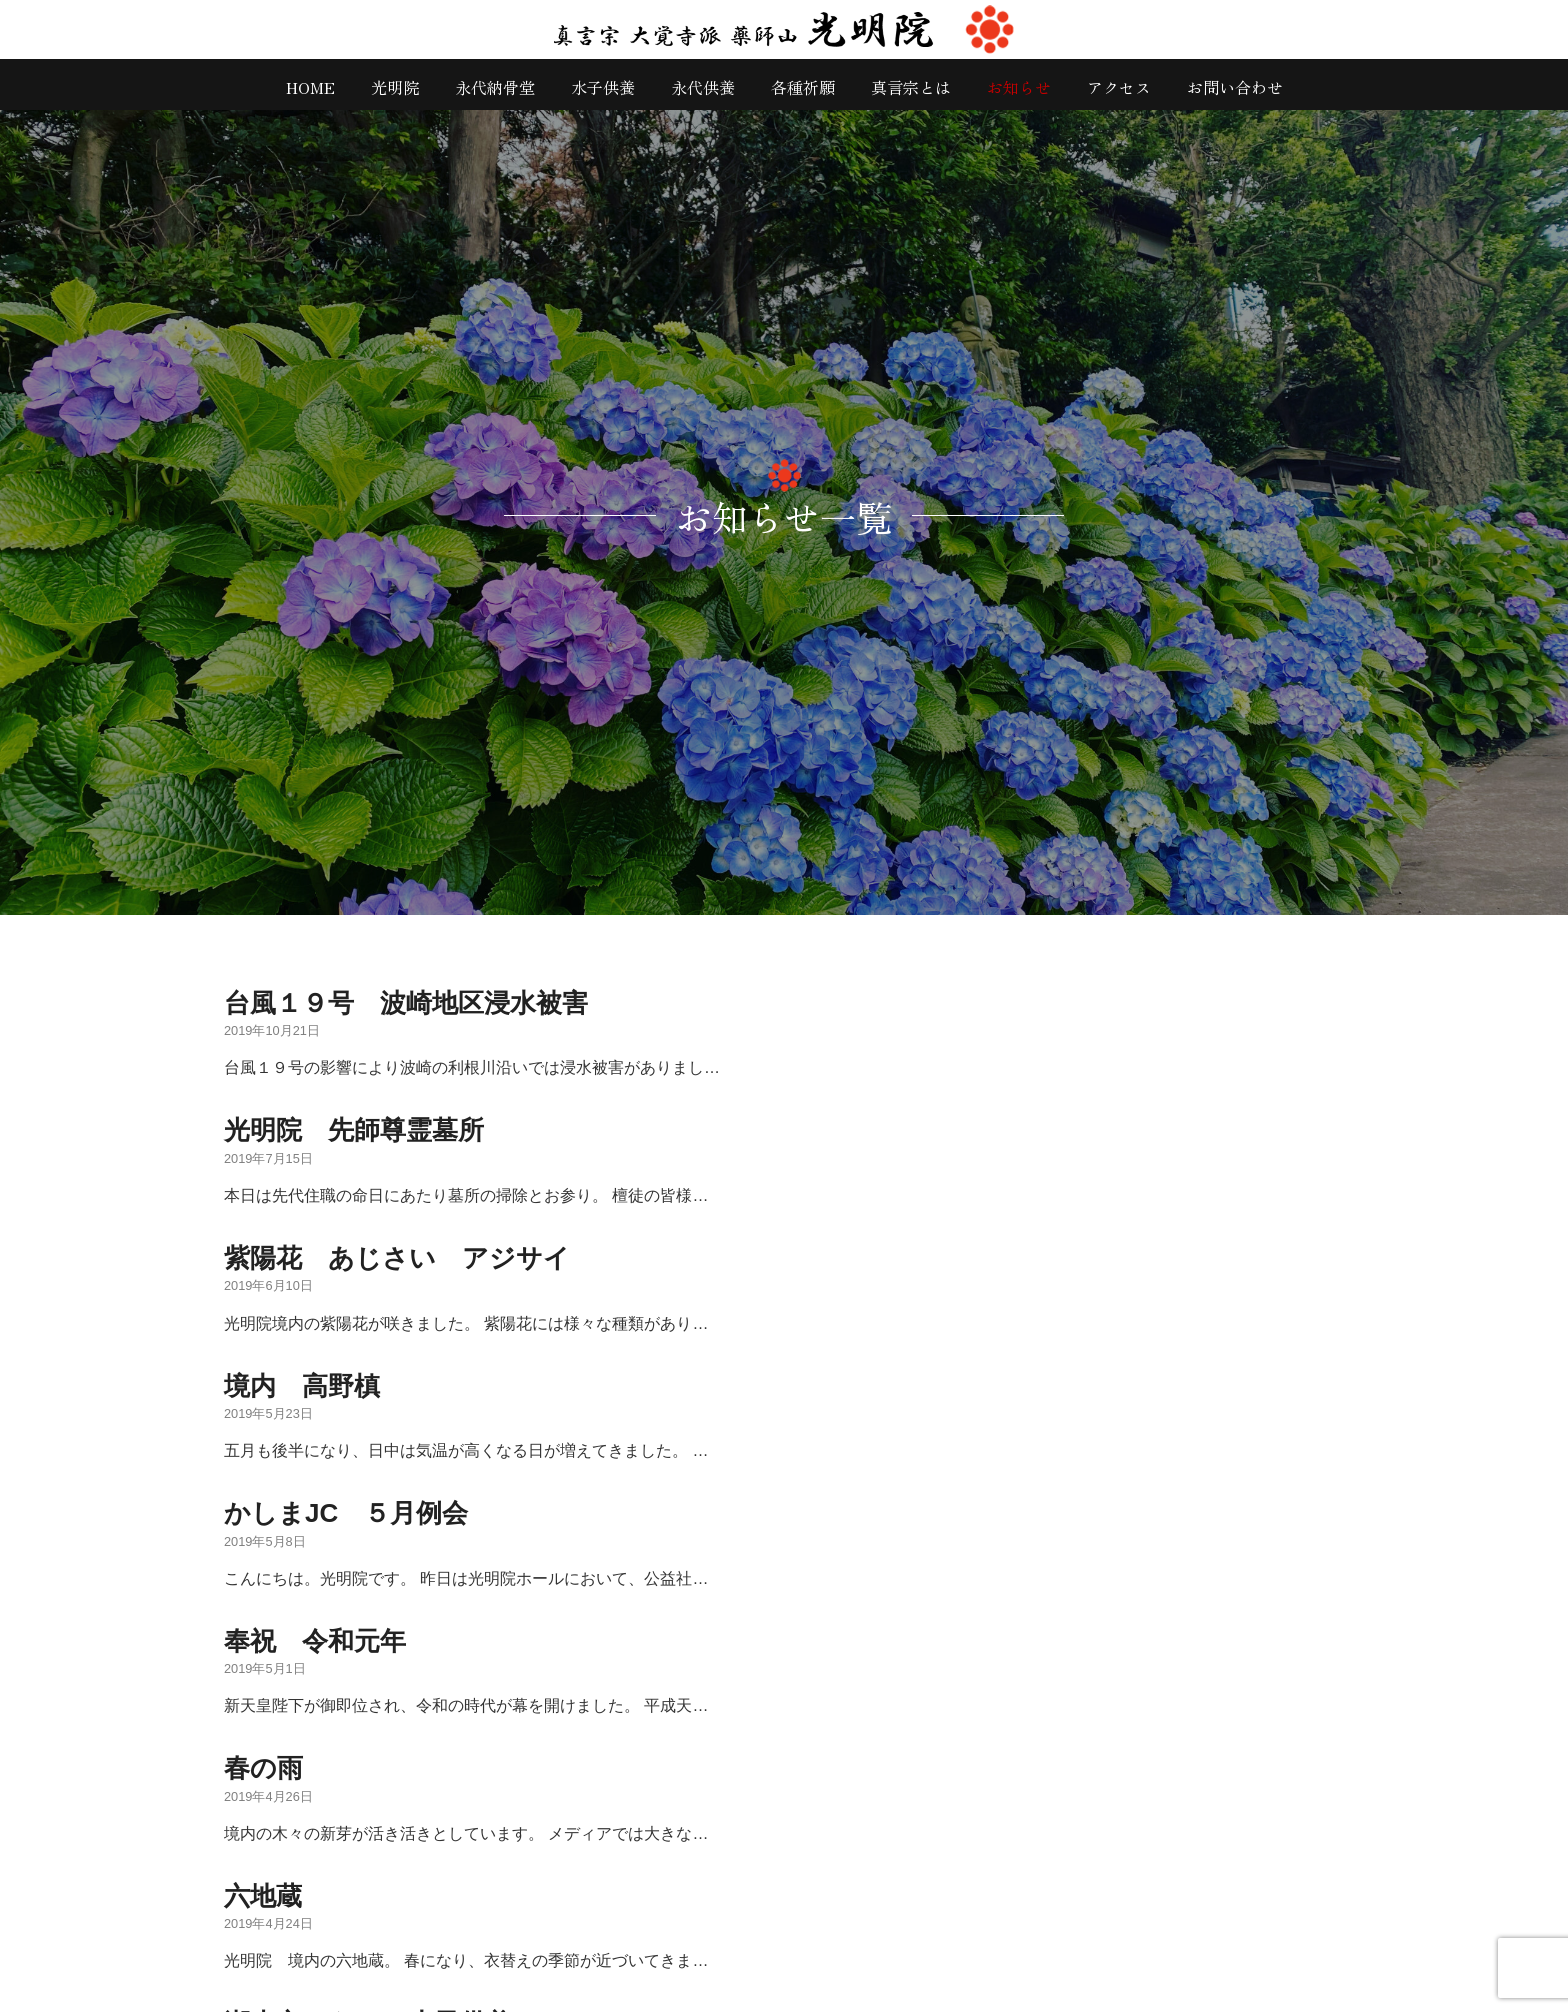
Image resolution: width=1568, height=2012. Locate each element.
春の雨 (263, 1768)
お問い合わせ (1235, 87)
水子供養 (603, 87)
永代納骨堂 (495, 87)
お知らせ (1019, 87)
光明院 (395, 87)
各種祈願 (803, 87)
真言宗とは (911, 87)
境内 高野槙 (302, 1386)
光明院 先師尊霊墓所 (354, 1130)
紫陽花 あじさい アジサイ (397, 1258)
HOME (310, 87)
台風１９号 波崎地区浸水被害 (406, 1003)
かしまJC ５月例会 (346, 1513)
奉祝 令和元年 (315, 1641)
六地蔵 (263, 1896)
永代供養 (703, 87)
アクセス (1119, 87)
